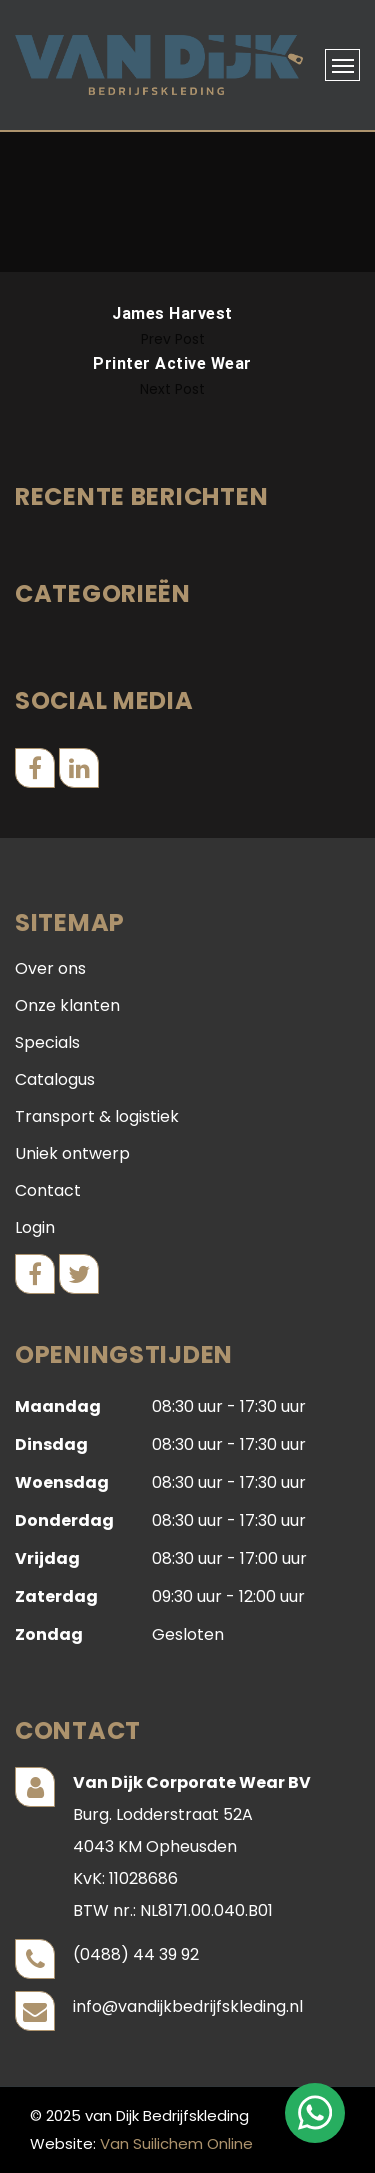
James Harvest (172, 313)
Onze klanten (67, 1005)
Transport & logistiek (97, 1116)
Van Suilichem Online (176, 2143)
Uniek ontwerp (72, 1153)
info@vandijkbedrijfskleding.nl (188, 2006)
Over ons (50, 968)
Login (35, 1227)
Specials (47, 1042)
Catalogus (55, 1079)
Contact (48, 1190)
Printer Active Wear (172, 363)
